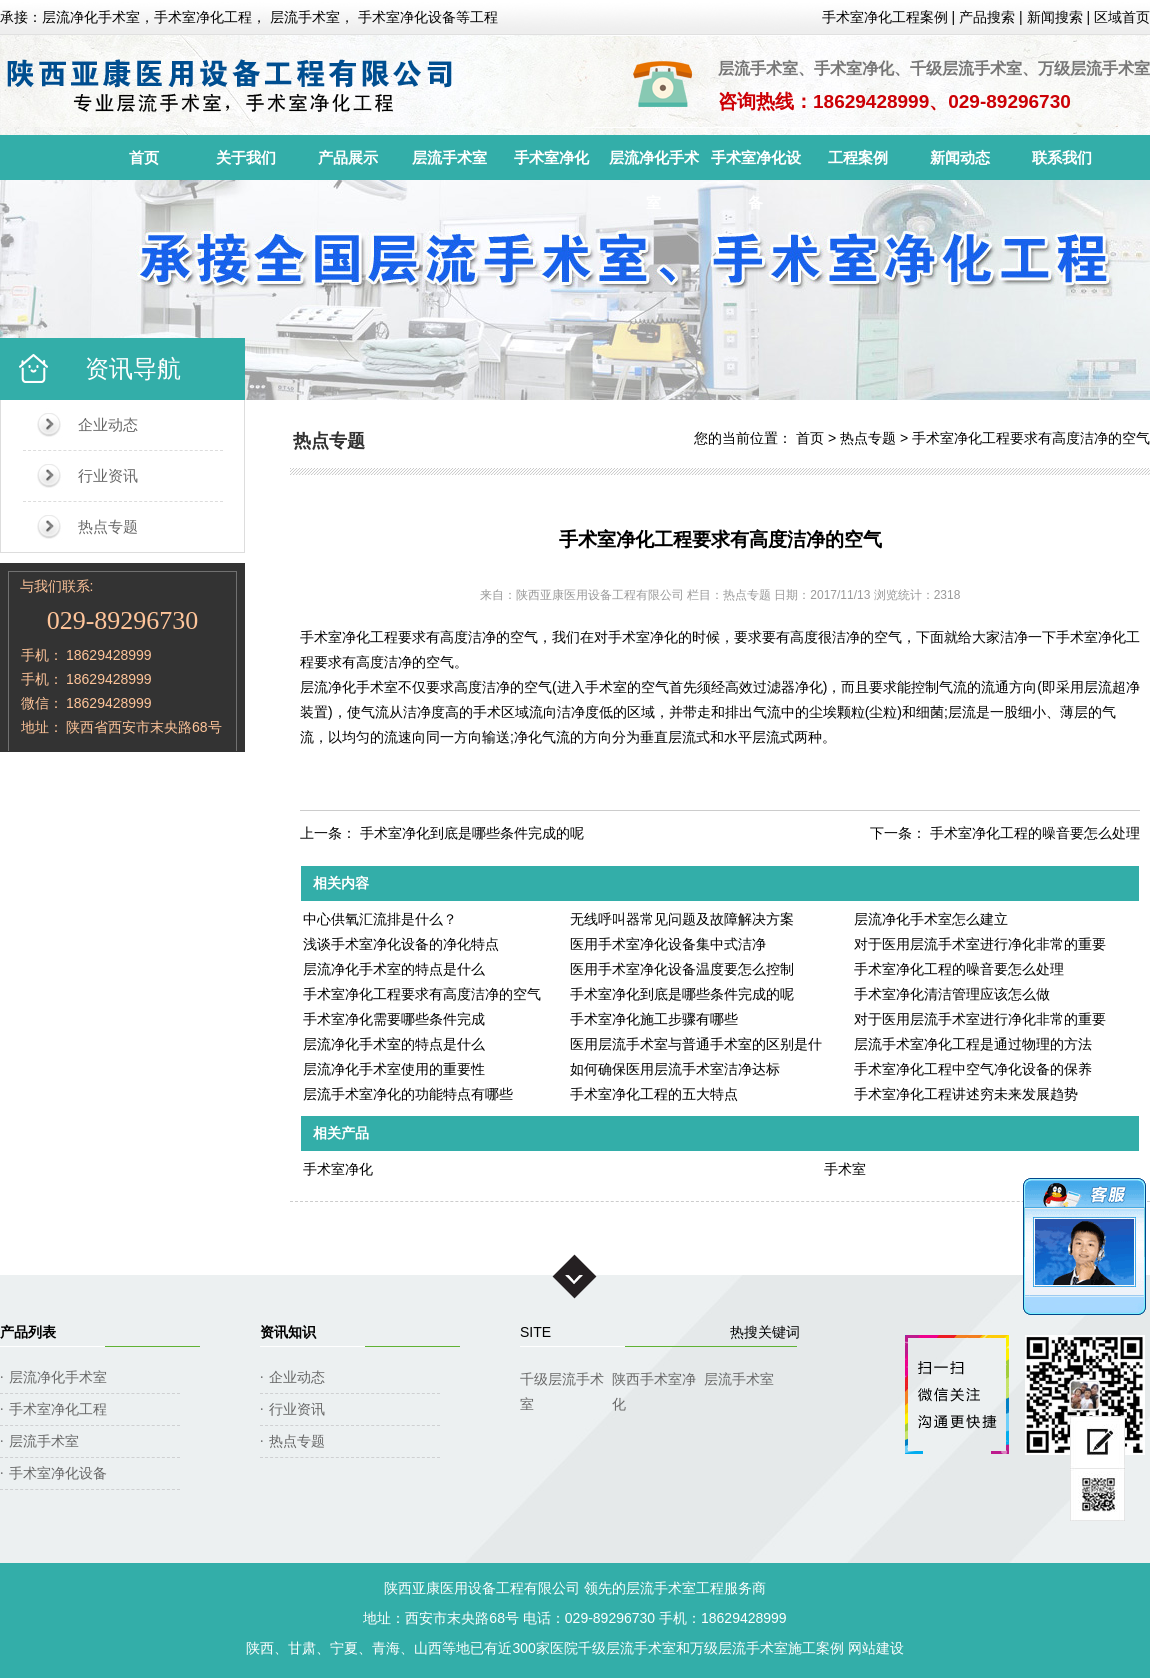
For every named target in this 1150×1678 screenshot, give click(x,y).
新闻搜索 (1055, 17)
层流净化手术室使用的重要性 (394, 1069)
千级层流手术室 (562, 1381)
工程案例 (858, 157)
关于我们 (246, 157)
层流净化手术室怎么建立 (931, 919)
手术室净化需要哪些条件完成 (394, 1019)
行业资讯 (108, 475)
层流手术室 (449, 157)
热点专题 (108, 526)
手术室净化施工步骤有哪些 (654, 1019)
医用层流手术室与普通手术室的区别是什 (696, 1044)
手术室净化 (551, 157)
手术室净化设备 (756, 164)
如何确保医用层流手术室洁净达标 (675, 1069)
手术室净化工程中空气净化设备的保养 (973, 1069)
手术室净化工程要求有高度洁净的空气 (1031, 438)
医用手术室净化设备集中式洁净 (668, 944)
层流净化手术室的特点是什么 (394, 969)
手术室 (845, 1169)
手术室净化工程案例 (885, 17)
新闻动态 (960, 157)
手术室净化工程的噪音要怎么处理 (1035, 833)
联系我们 (1062, 157)
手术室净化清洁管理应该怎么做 (952, 994)
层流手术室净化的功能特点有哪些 (408, 1094)
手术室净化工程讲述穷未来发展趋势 (966, 1094)
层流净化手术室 (654, 164)
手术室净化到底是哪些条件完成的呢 (472, 833)
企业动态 (108, 424)
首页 (144, 157)
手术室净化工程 (58, 1409)
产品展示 (348, 157)
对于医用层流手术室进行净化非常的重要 (980, 944)
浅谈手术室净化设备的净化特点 (401, 944)
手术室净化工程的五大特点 (654, 1094)
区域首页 (1122, 17)
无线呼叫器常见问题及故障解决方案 (682, 919)
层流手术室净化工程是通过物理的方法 (973, 1044)
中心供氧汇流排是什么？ (380, 919)
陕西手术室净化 (654, 1381)
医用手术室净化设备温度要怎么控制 (682, 969)
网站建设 (876, 1648)
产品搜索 (987, 17)
